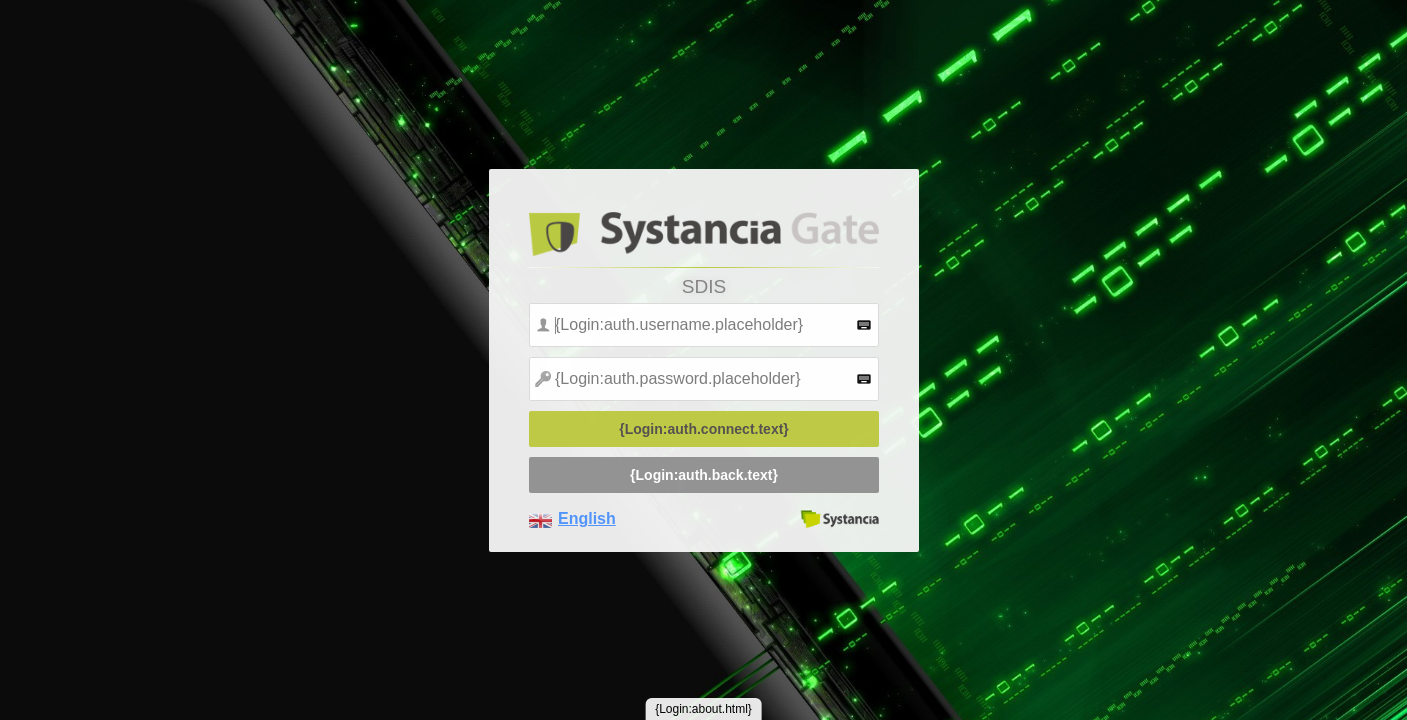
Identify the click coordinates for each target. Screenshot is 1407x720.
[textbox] (704, 325)
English (587, 518)
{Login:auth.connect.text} (704, 429)
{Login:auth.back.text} (704, 475)
